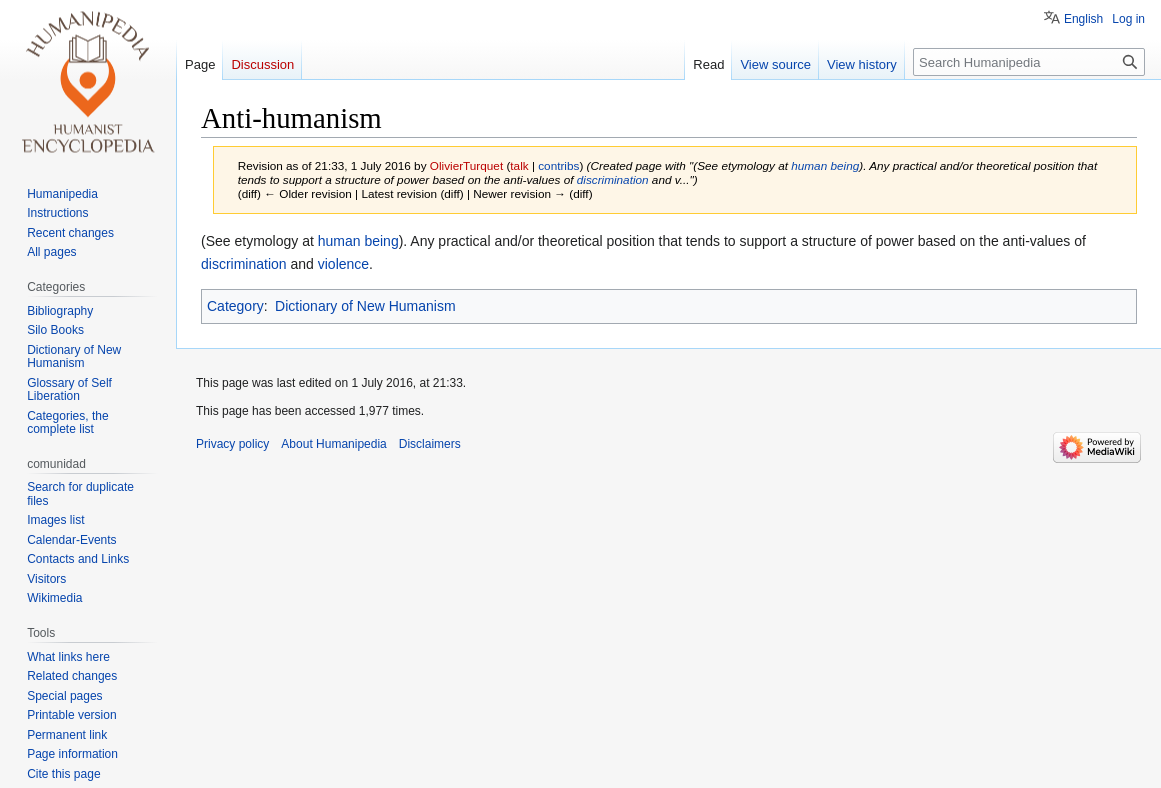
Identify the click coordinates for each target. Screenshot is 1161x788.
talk (519, 165)
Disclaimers (430, 444)
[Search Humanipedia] (1029, 62)
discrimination (613, 179)
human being (825, 165)
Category (235, 306)
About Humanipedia (333, 444)
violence (343, 264)
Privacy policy (232, 444)
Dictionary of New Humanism (365, 306)
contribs (558, 165)
